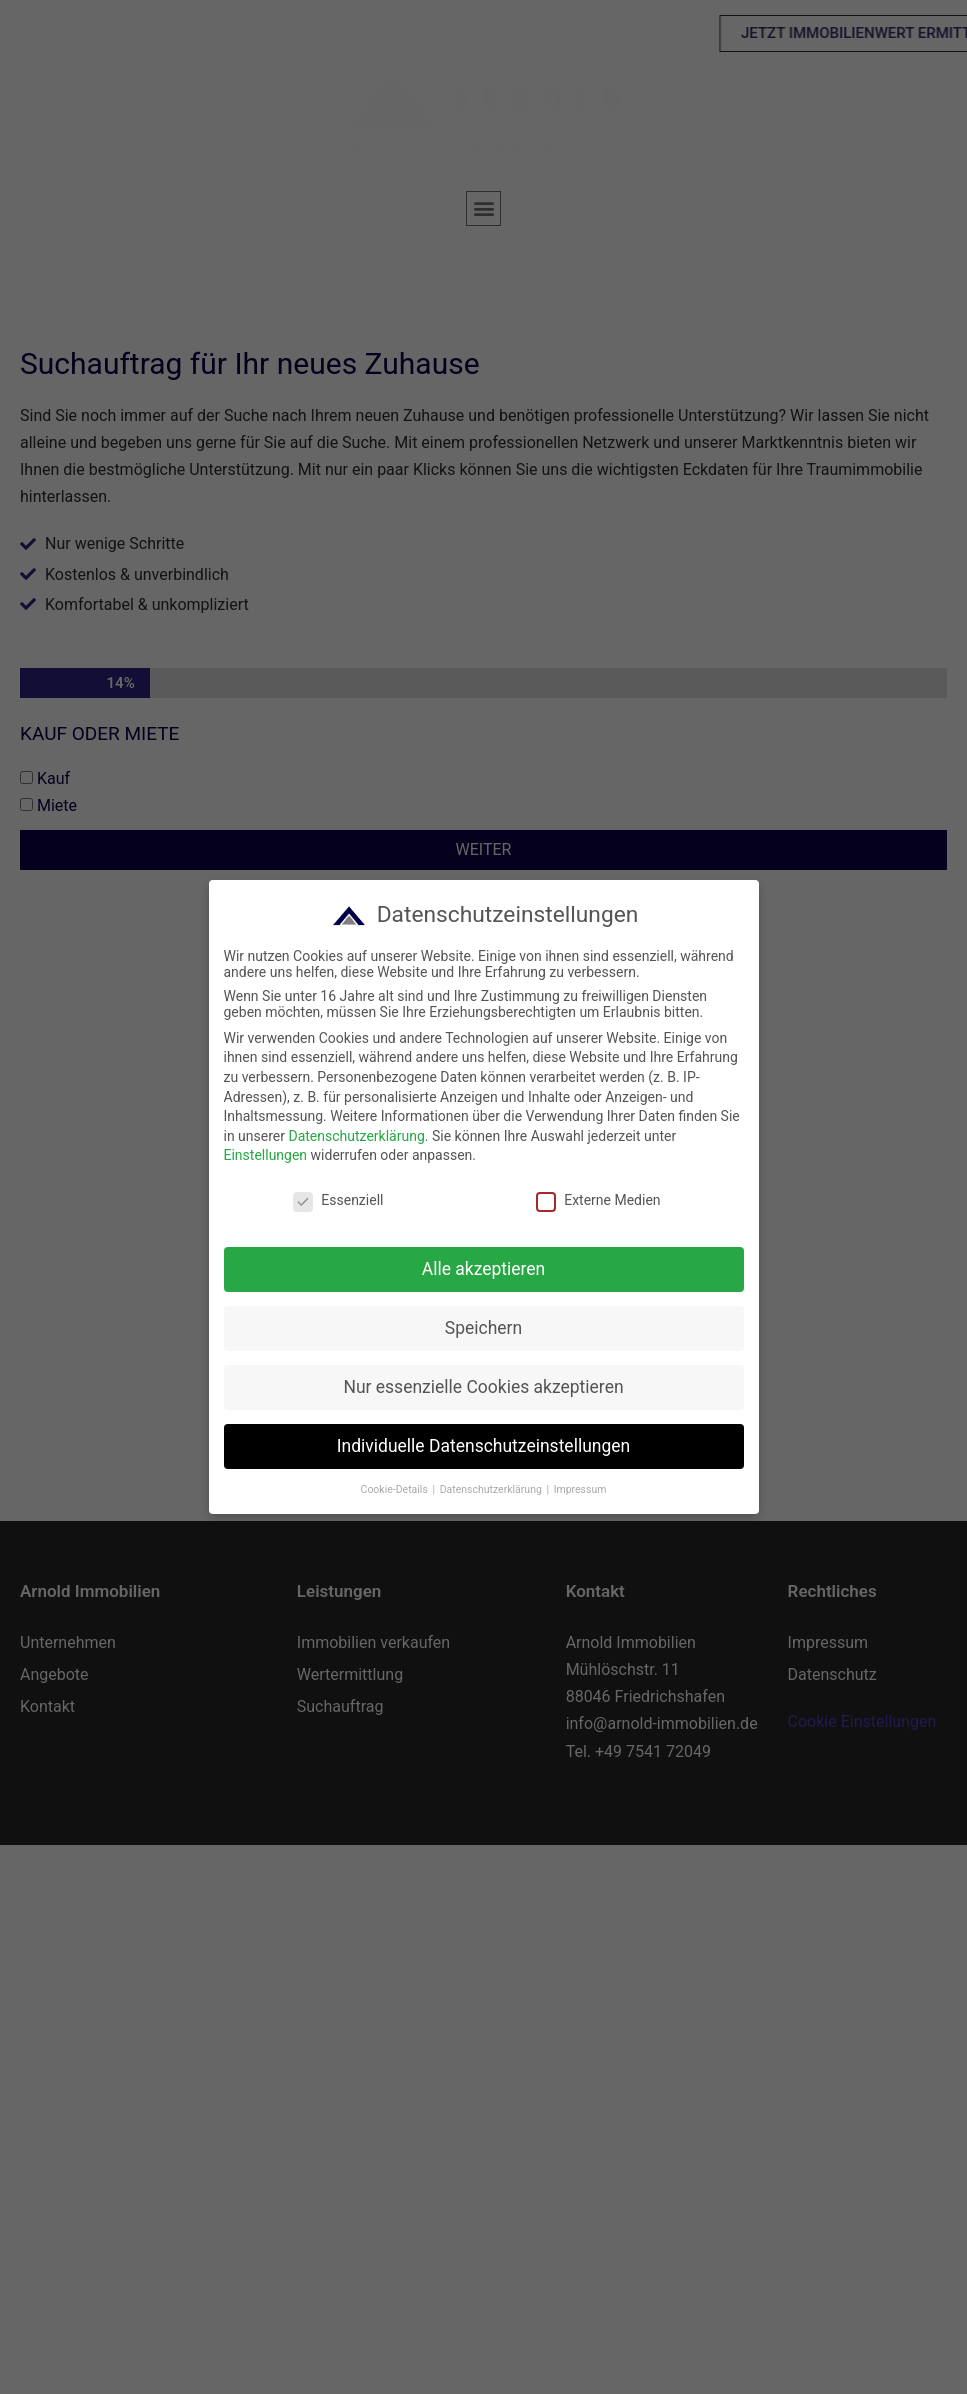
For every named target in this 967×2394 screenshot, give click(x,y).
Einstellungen (264, 1155)
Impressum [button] (578, 1489)
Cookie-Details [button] (394, 1489)
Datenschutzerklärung (355, 1136)
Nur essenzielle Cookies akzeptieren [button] (482, 1387)
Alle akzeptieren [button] (482, 1269)
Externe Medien (597, 1200)
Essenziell (337, 1200)
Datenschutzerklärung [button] (490, 1489)
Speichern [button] (481, 1328)
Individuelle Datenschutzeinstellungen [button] (481, 1446)
